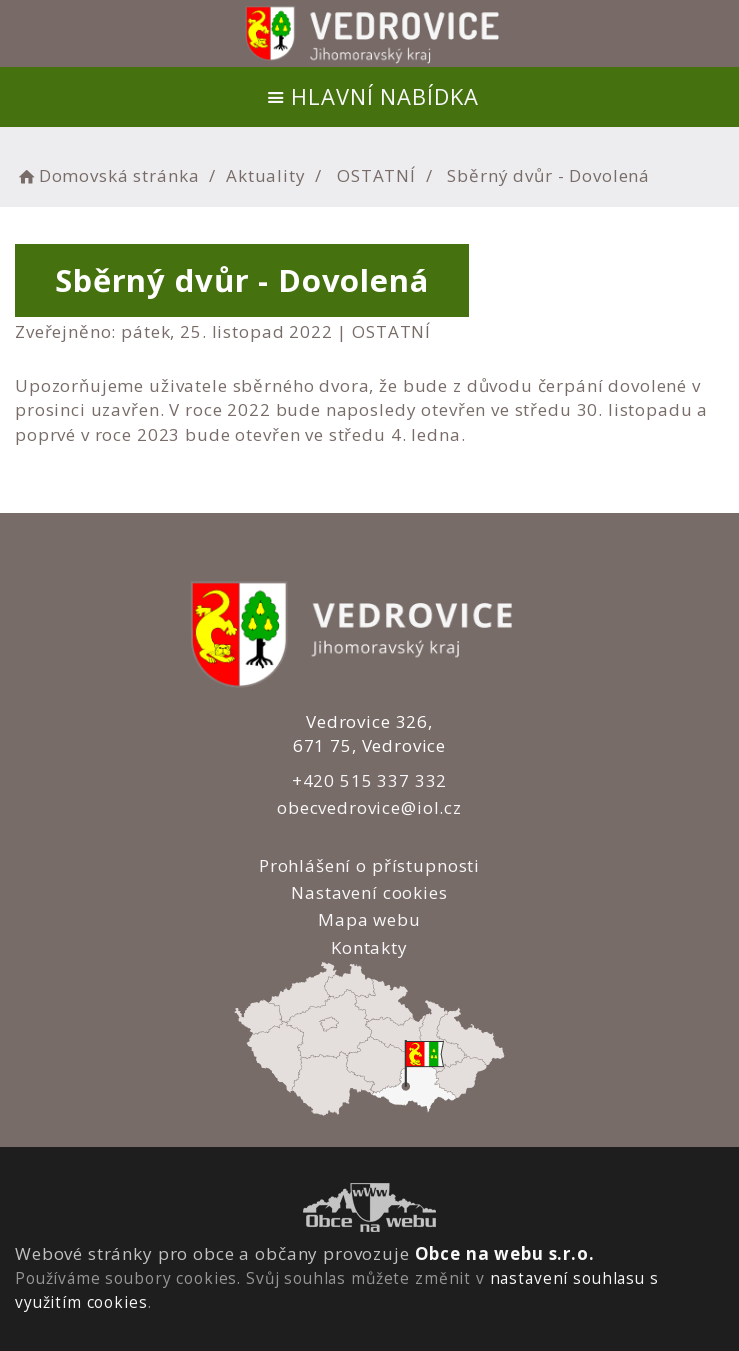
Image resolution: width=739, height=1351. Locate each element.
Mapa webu (369, 919)
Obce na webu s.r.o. (505, 1253)
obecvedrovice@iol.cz (369, 807)
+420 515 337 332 (370, 780)
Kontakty (369, 947)
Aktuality (266, 175)
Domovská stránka (107, 175)
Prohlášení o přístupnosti (369, 865)
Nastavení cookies (369, 892)
